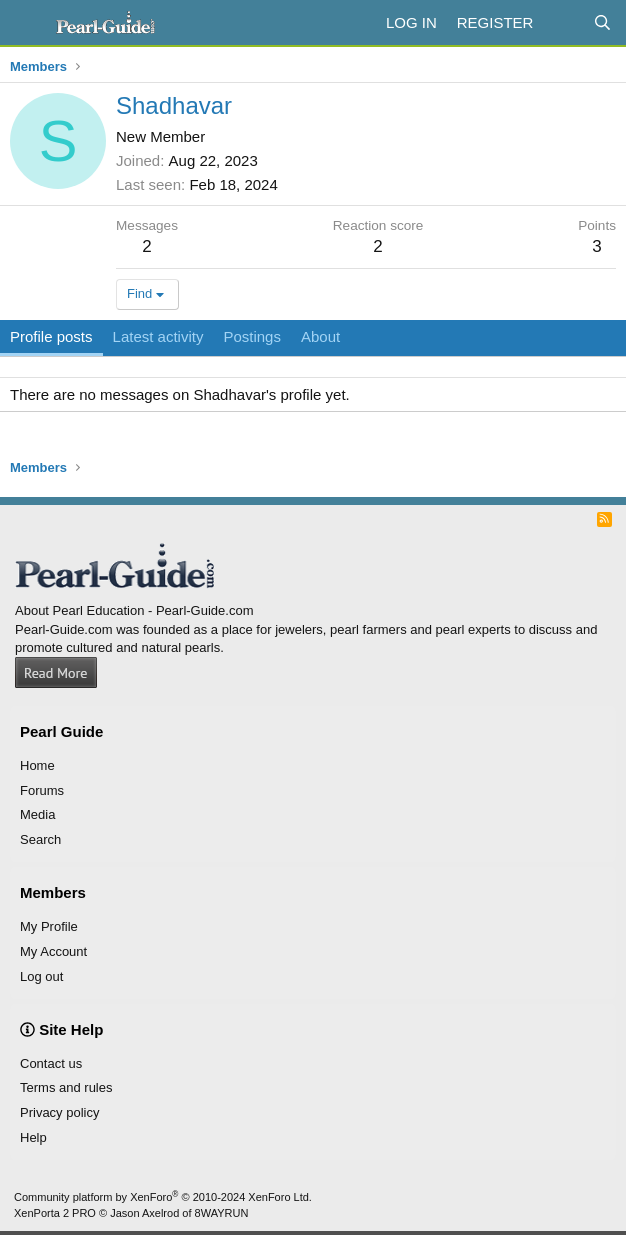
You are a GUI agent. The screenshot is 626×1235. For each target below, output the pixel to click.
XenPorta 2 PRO (55, 1213)
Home (37, 765)
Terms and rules (66, 1087)
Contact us (51, 1063)
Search (40, 839)
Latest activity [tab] (158, 336)
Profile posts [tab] (51, 336)
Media (37, 814)
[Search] (602, 22)
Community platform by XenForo (163, 1197)
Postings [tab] (252, 336)
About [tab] (320, 336)
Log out (41, 976)
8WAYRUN (222, 1213)
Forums (42, 790)
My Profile (49, 926)
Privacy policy (59, 1112)
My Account (53, 951)
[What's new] (562, 22)
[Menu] (27, 23)
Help (33, 1137)
